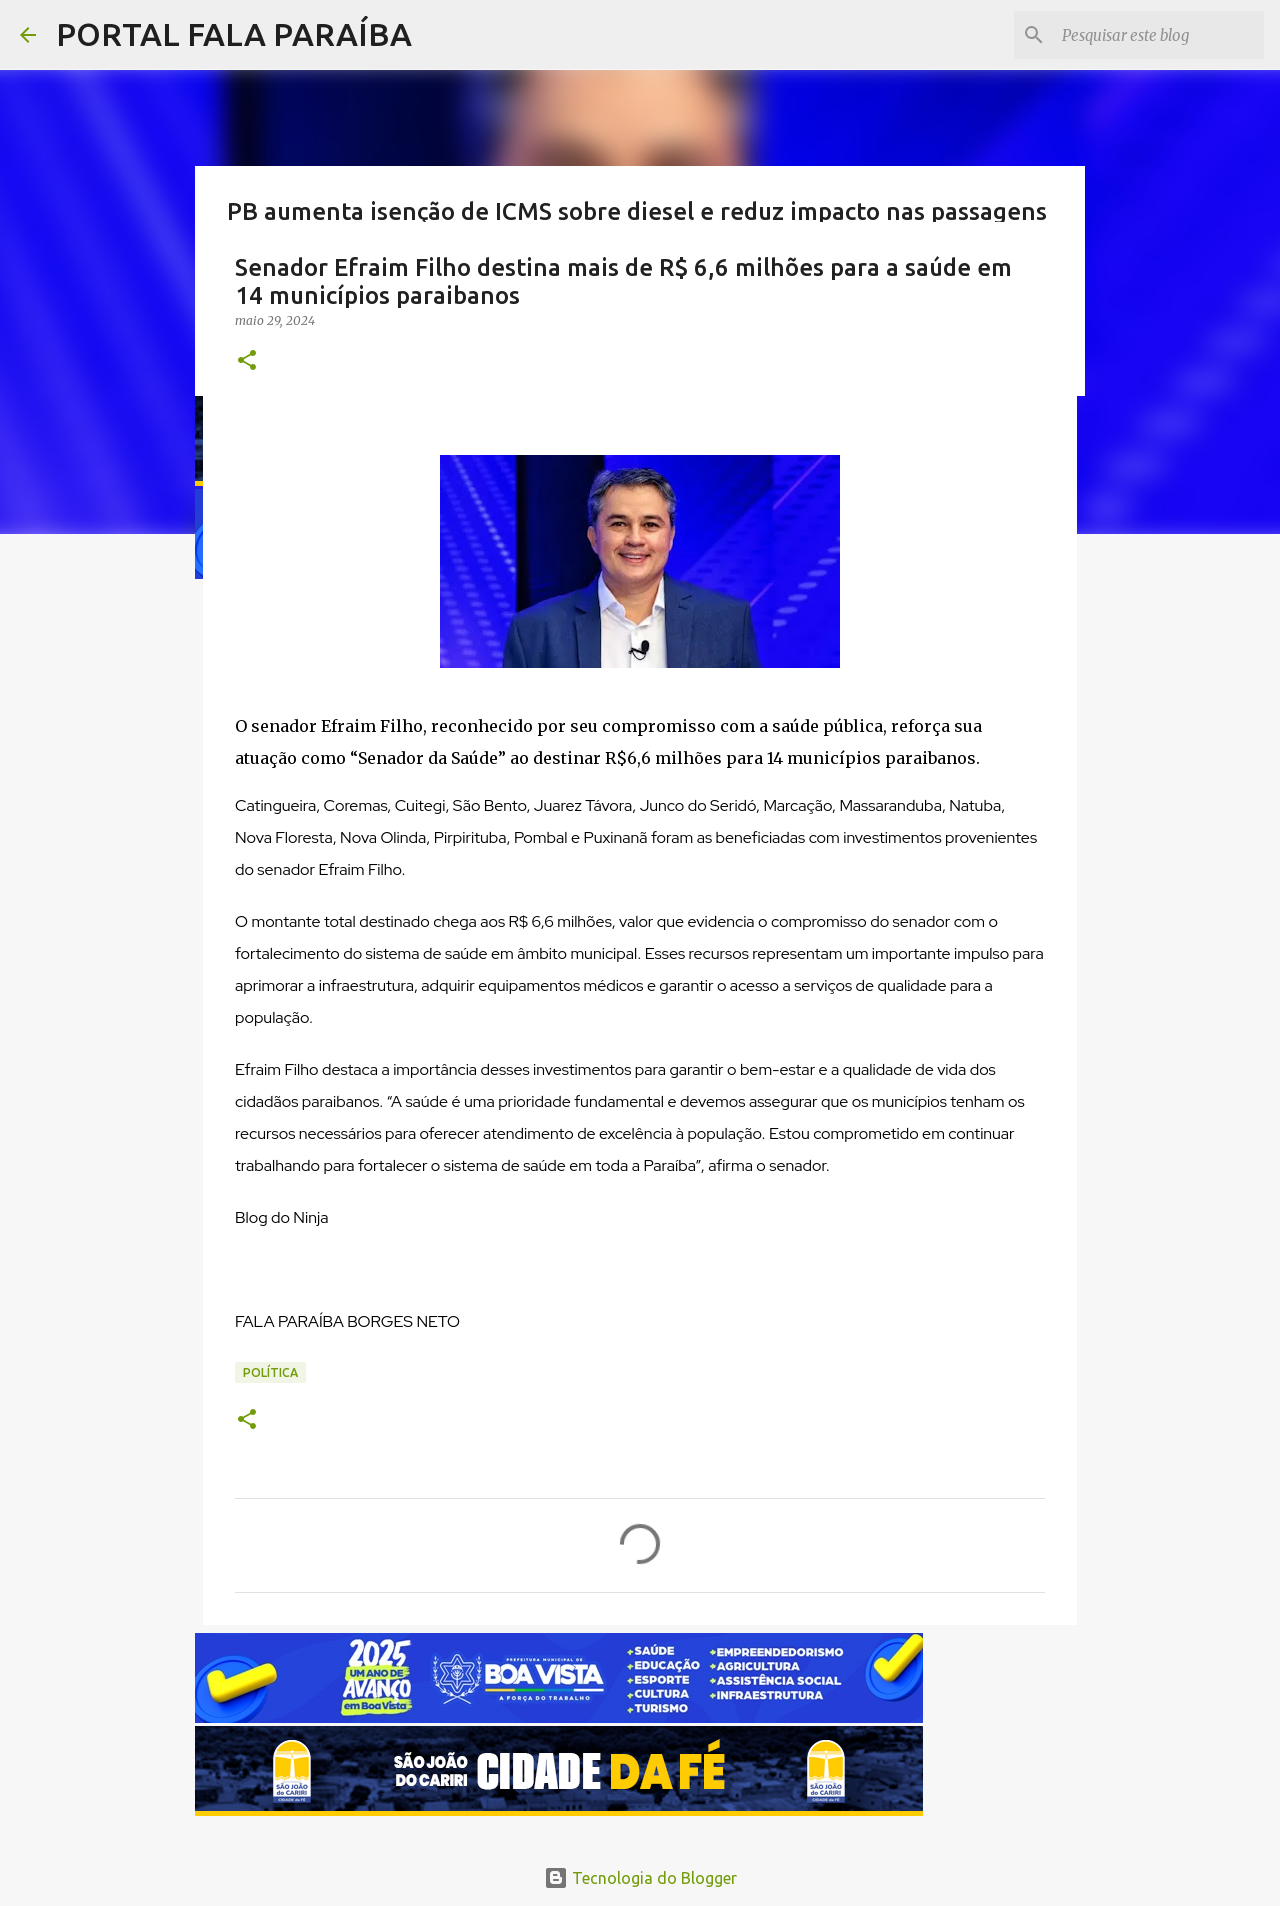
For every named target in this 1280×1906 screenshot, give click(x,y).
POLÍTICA (270, 1372)
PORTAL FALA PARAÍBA (234, 34)
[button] (247, 361)
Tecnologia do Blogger (640, 1878)
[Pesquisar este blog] (1159, 35)
